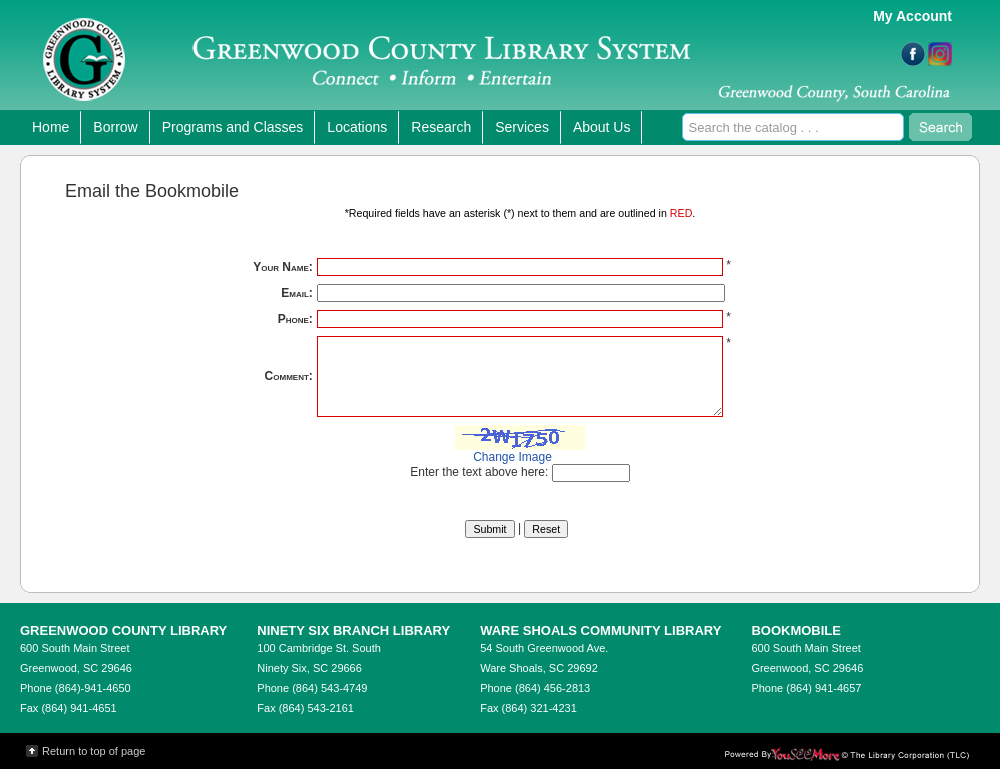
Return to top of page (93, 751)
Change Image (512, 457)
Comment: (289, 376)
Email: (297, 293)
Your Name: (283, 267)
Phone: (295, 319)
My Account (912, 16)
